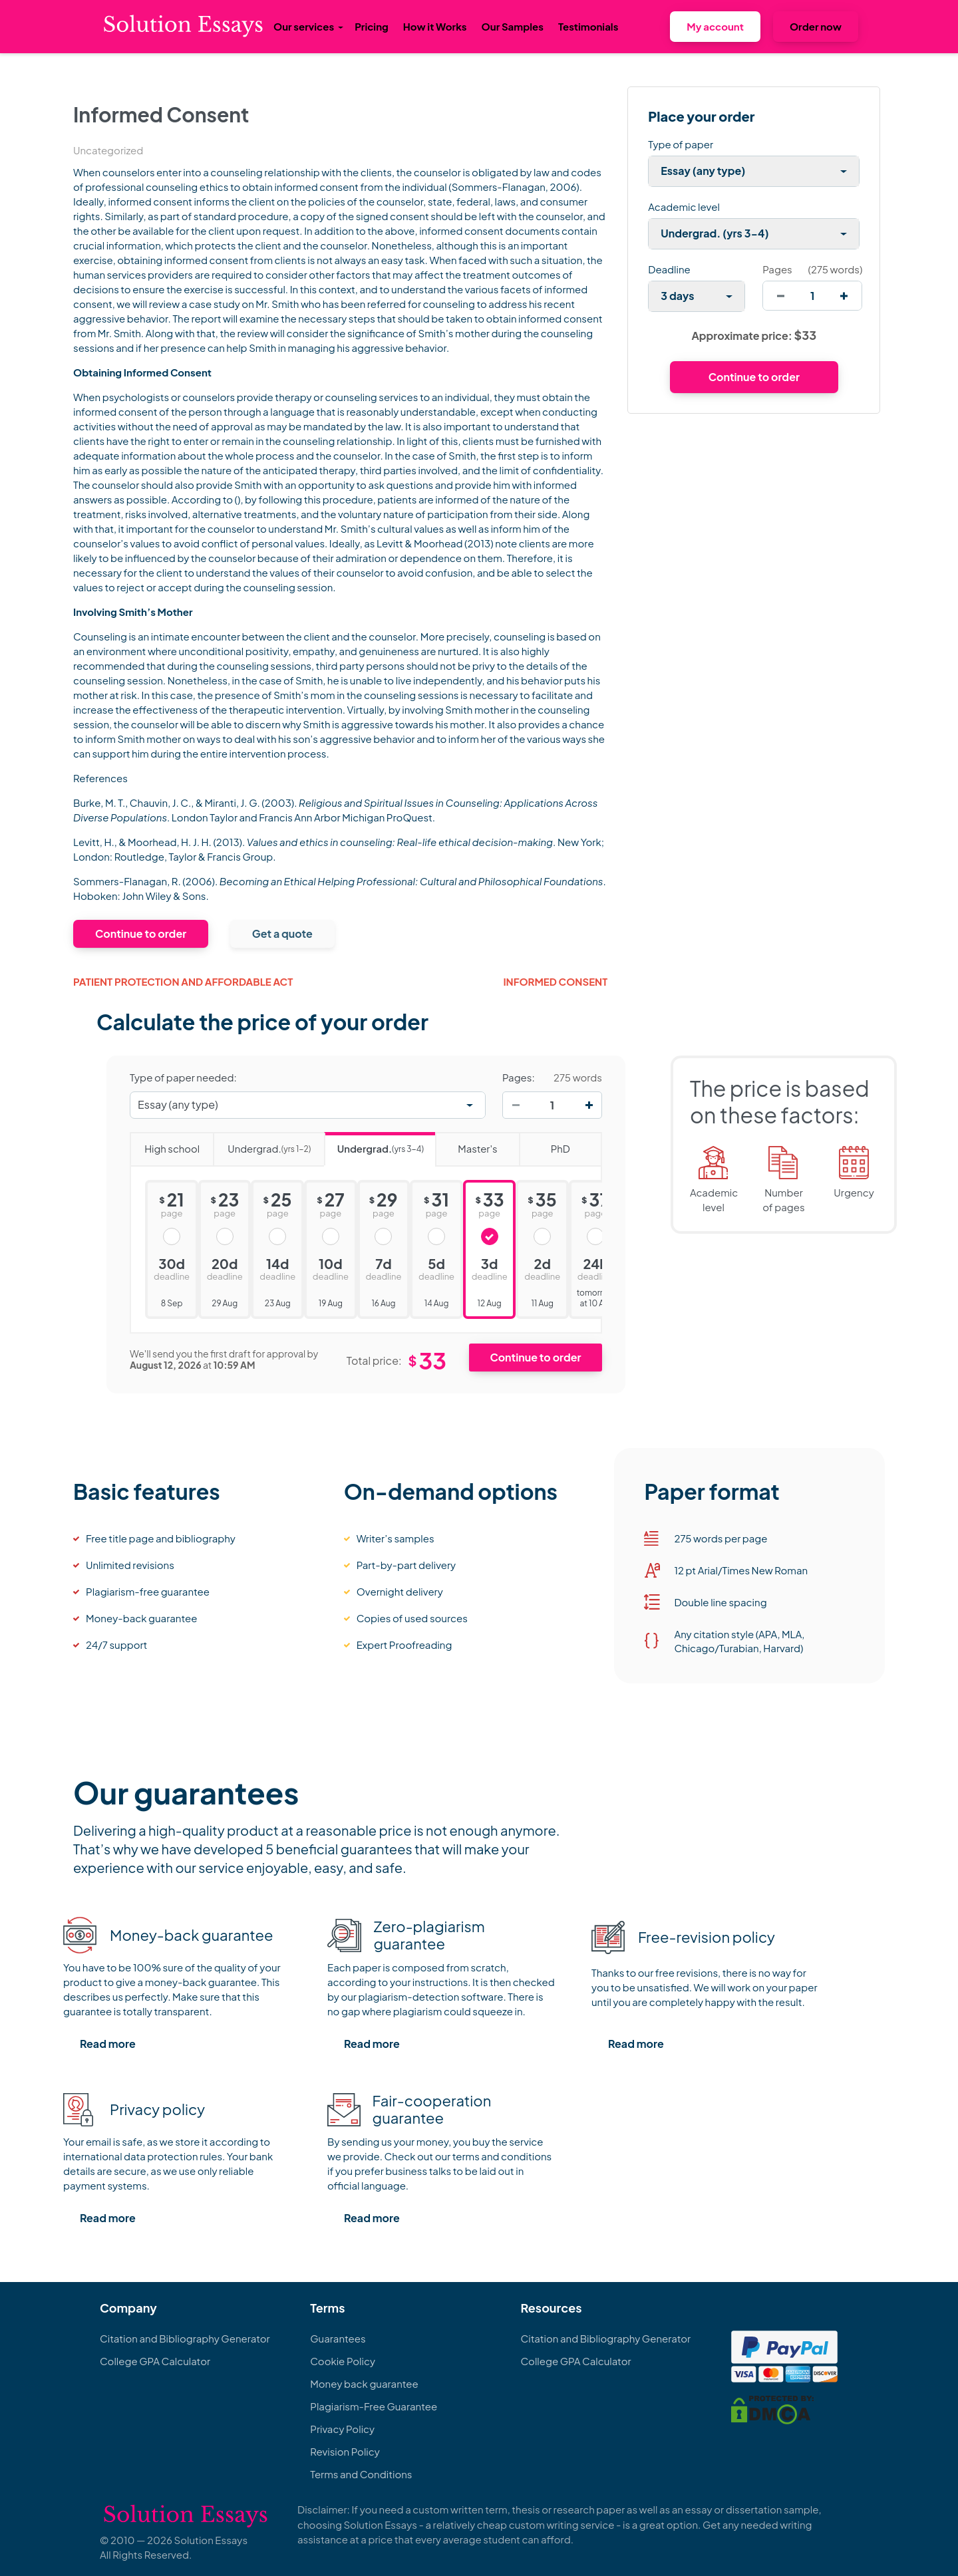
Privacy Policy (342, 2428)
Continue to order (140, 933)
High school (165, 1144)
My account (715, 26)
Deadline (669, 269)
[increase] (844, 295)
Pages (777, 269)
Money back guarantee (364, 2383)
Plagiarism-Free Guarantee (373, 2406)
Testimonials (588, 26)
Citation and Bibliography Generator (185, 2338)
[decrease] (780, 295)
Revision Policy (345, 2451)
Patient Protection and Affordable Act (183, 981)
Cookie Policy (342, 2361)
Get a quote (282, 933)
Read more (108, 2044)
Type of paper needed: (183, 1077)
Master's (466, 1144)
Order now (816, 26)
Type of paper (680, 144)
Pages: (518, 1077)
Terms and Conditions (361, 2474)
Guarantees (337, 2338)
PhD (544, 1144)
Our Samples (513, 26)
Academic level (684, 206)
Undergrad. (262, 1144)
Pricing (372, 26)
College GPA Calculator (155, 2361)
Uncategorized (108, 150)
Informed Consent (555, 981)
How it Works (435, 26)
